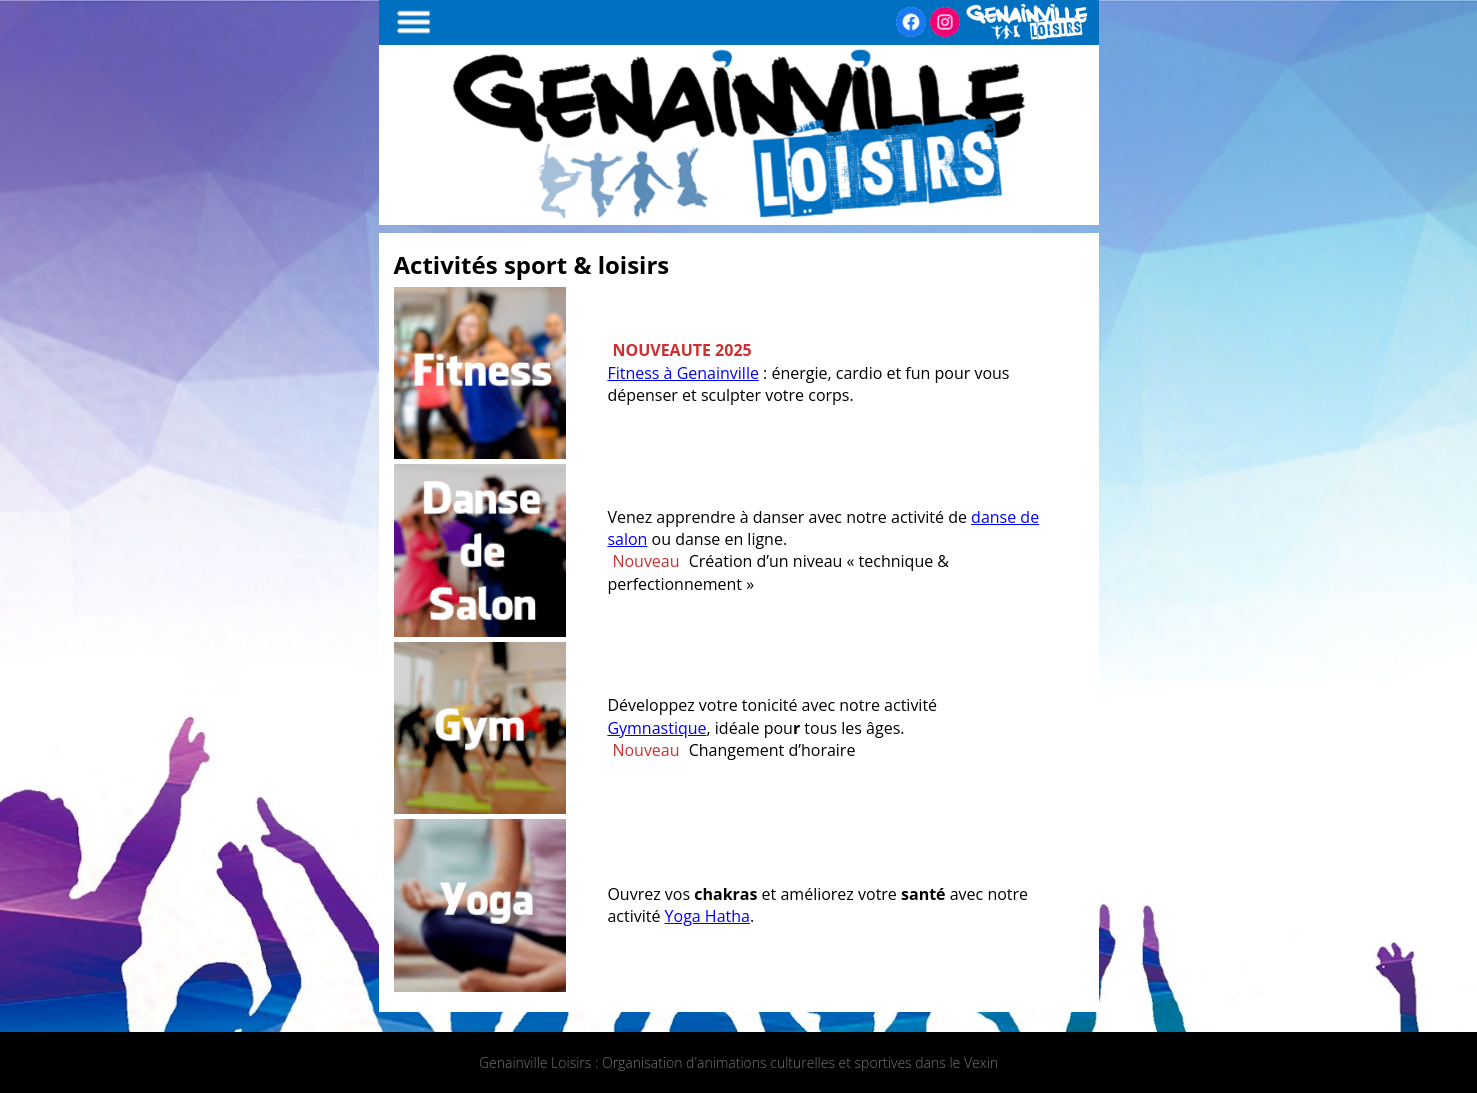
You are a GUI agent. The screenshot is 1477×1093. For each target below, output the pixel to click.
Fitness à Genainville (683, 373)
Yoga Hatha (707, 916)
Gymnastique (656, 728)
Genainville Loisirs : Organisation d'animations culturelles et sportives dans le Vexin (738, 1062)
